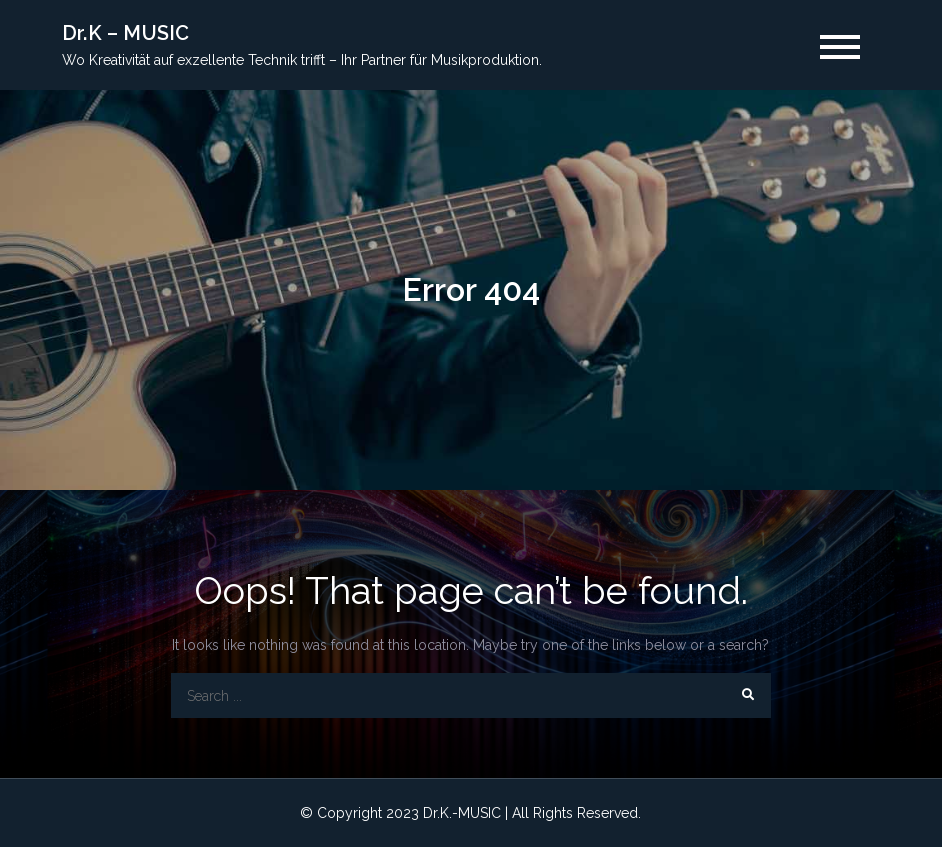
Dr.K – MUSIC (125, 33)
